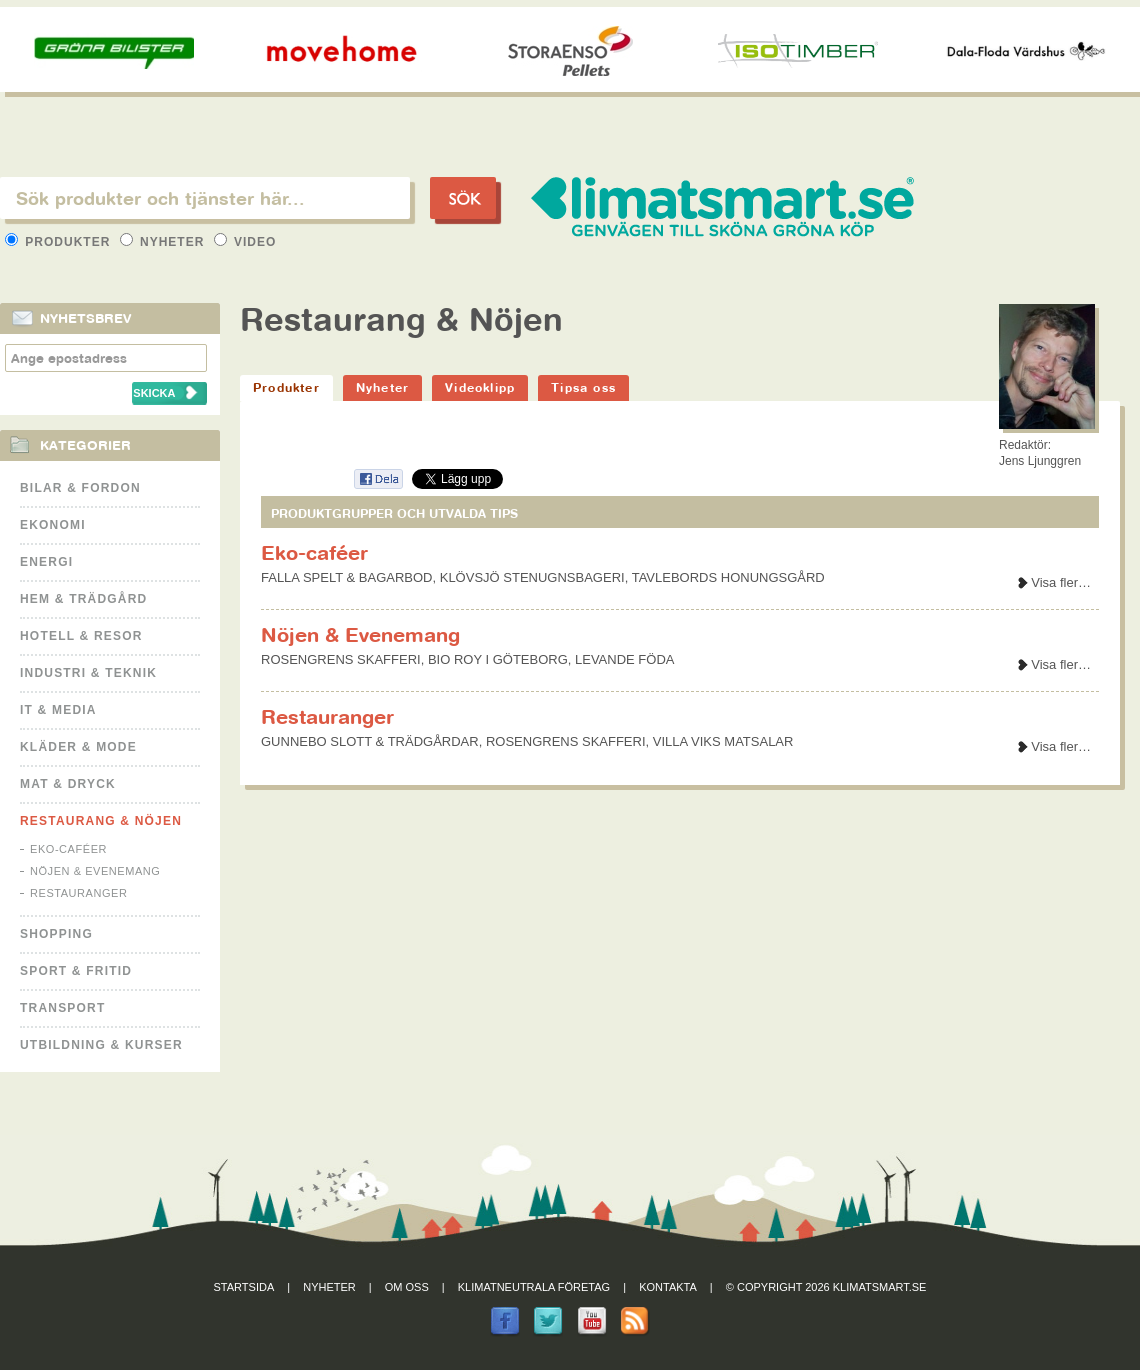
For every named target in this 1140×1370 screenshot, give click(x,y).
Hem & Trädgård (83, 599)
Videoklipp (480, 387)
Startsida (244, 1287)
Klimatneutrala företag (534, 1287)
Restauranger (78, 893)
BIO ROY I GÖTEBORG (498, 659)
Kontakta (668, 1287)
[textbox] (205, 198)
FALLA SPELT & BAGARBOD (346, 577)
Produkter (60, 242)
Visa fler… (1061, 582)
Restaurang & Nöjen (101, 821)
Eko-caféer (68, 849)
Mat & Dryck (68, 784)
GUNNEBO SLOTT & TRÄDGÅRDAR (370, 741)
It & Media (58, 710)
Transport (62, 1008)
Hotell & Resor (81, 636)
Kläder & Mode (78, 747)
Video (245, 242)
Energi (46, 562)
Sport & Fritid (76, 971)
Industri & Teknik (88, 673)
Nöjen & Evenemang (95, 871)
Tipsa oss (583, 387)
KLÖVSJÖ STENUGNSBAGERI (532, 577)
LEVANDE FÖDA (624, 659)
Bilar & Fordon (80, 488)
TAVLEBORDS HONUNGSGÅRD (728, 577)
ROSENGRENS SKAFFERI (341, 659)
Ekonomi (53, 525)
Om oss (407, 1287)
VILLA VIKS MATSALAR (723, 741)
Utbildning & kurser (101, 1045)
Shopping (56, 934)
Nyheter (164, 242)
